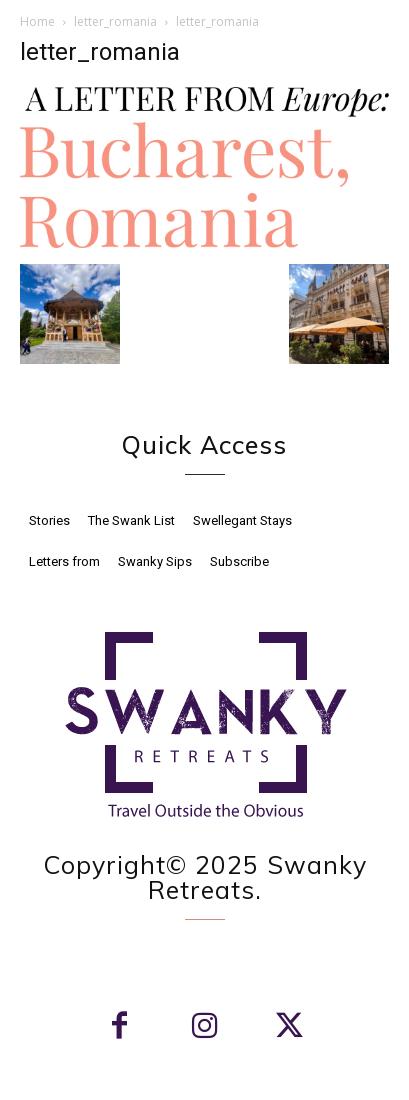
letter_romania (115, 21)
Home (37, 21)
